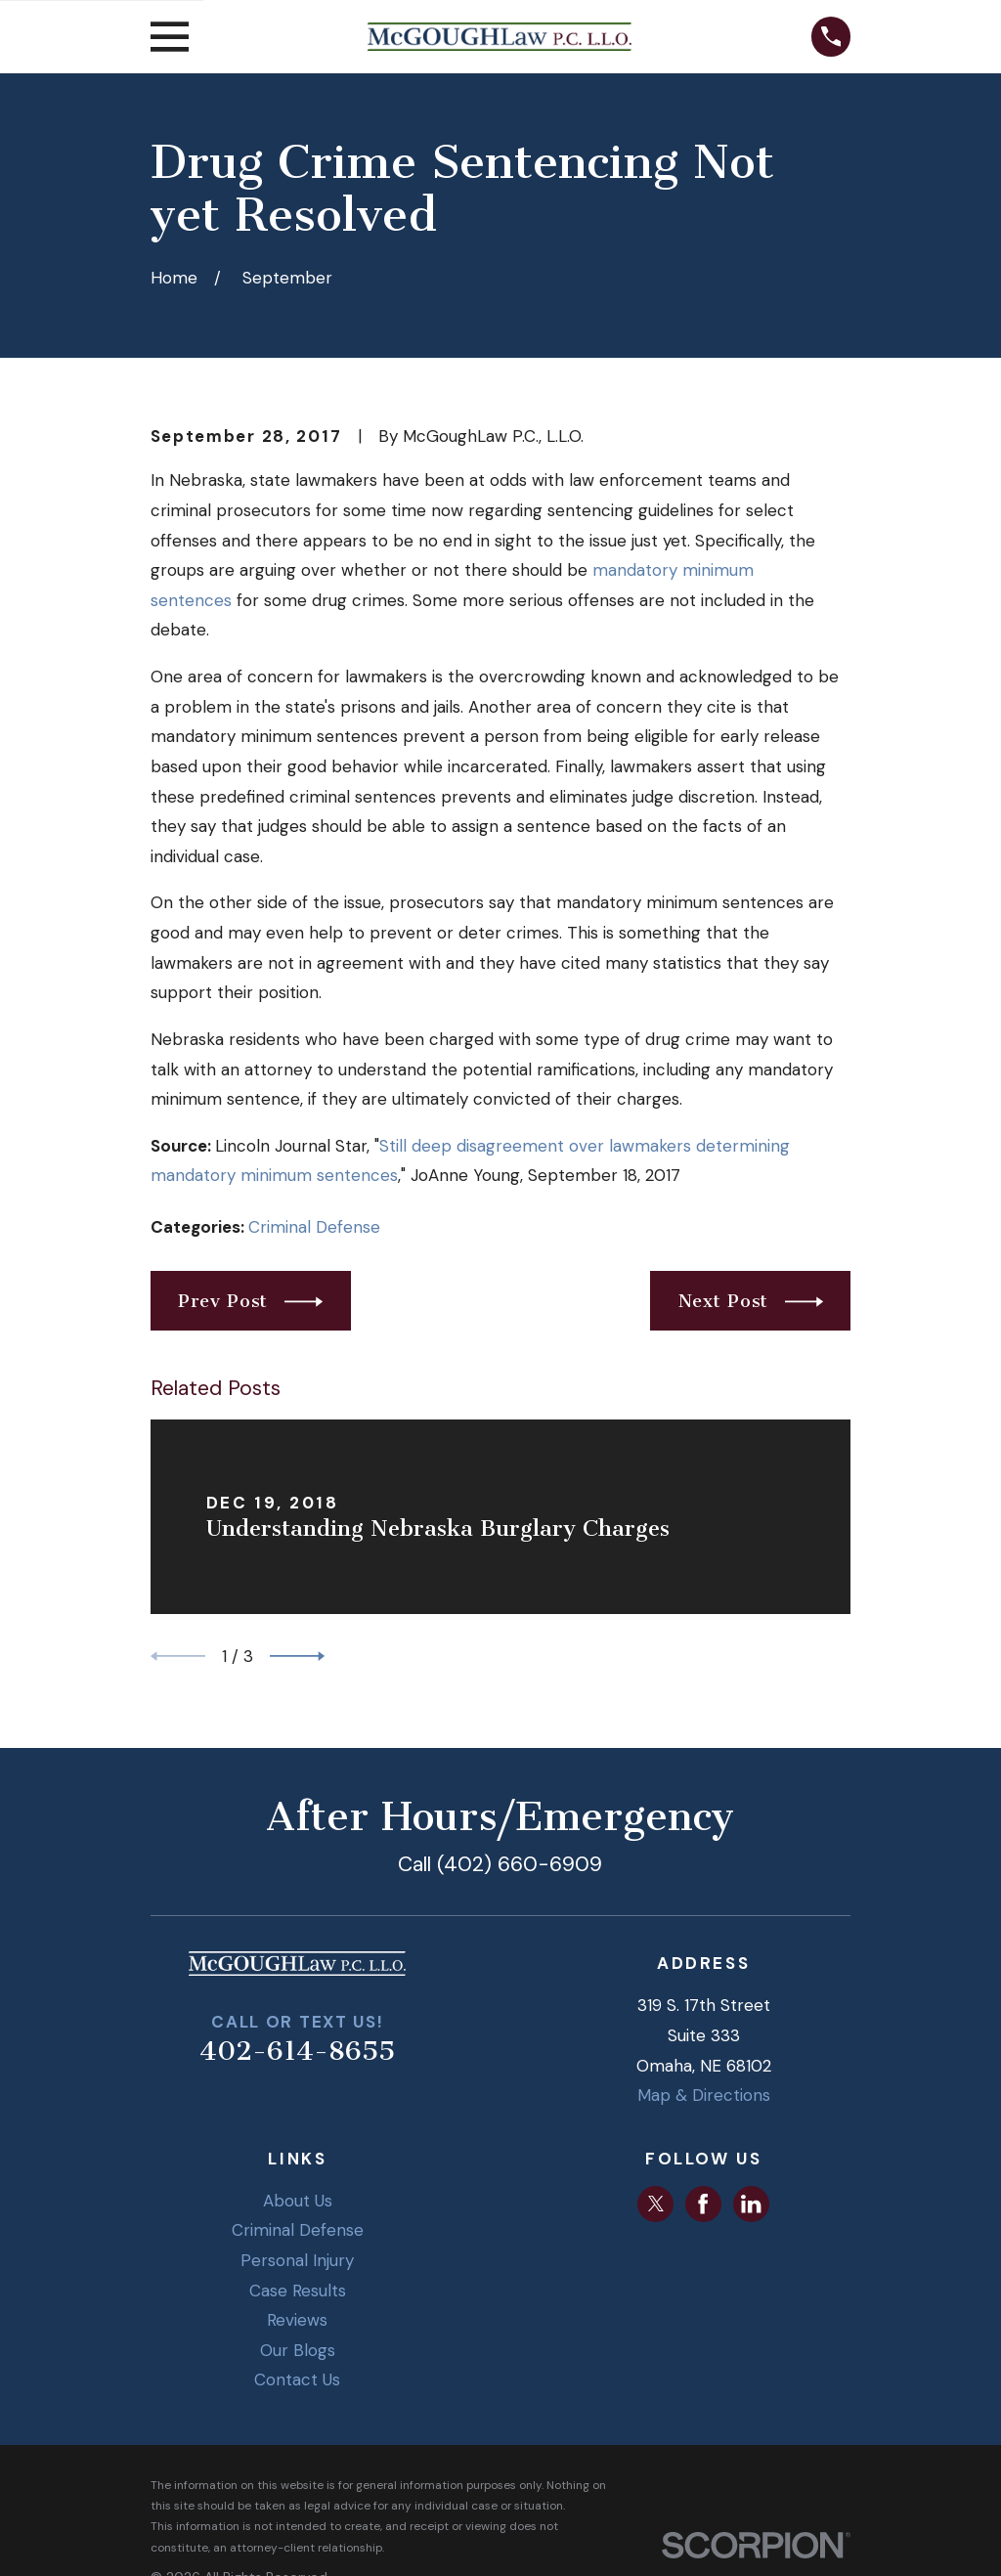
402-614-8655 (297, 2051)
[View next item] (297, 1656)
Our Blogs (297, 2350)
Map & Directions (703, 2095)
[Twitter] (656, 2203)
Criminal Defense (314, 1227)
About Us (297, 2200)
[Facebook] (703, 2203)
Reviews (297, 2320)
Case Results (297, 2290)
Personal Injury (297, 2260)
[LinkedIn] (751, 2203)
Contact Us (297, 2379)
